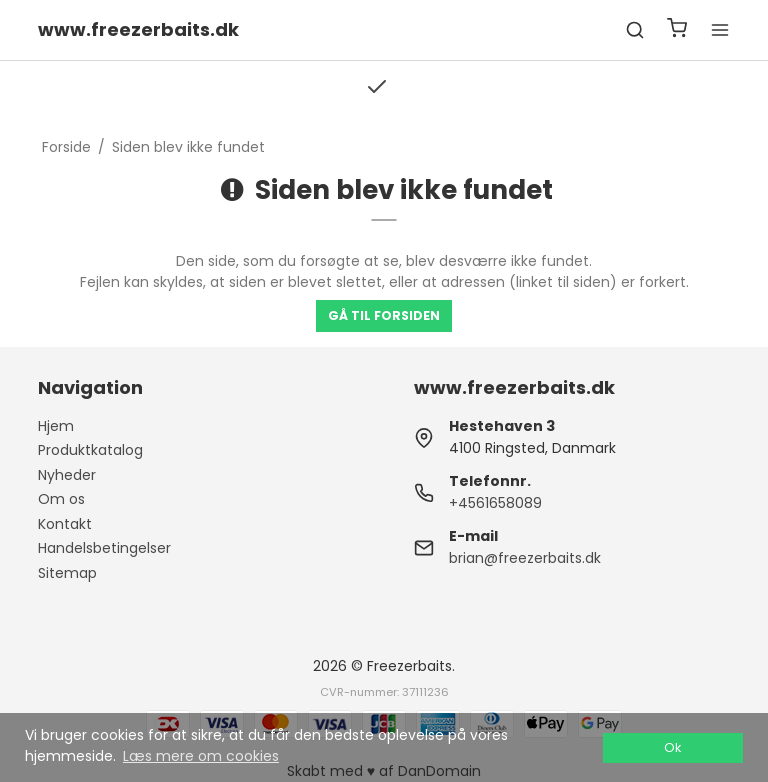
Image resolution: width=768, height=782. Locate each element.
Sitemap (67, 573)
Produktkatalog (90, 450)
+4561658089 (495, 503)
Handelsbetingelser (104, 548)
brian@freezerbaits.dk (525, 558)
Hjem (56, 426)
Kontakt (65, 524)
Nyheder (67, 475)
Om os (61, 499)
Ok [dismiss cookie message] (672, 747)
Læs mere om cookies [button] (201, 756)
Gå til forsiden (384, 315)
